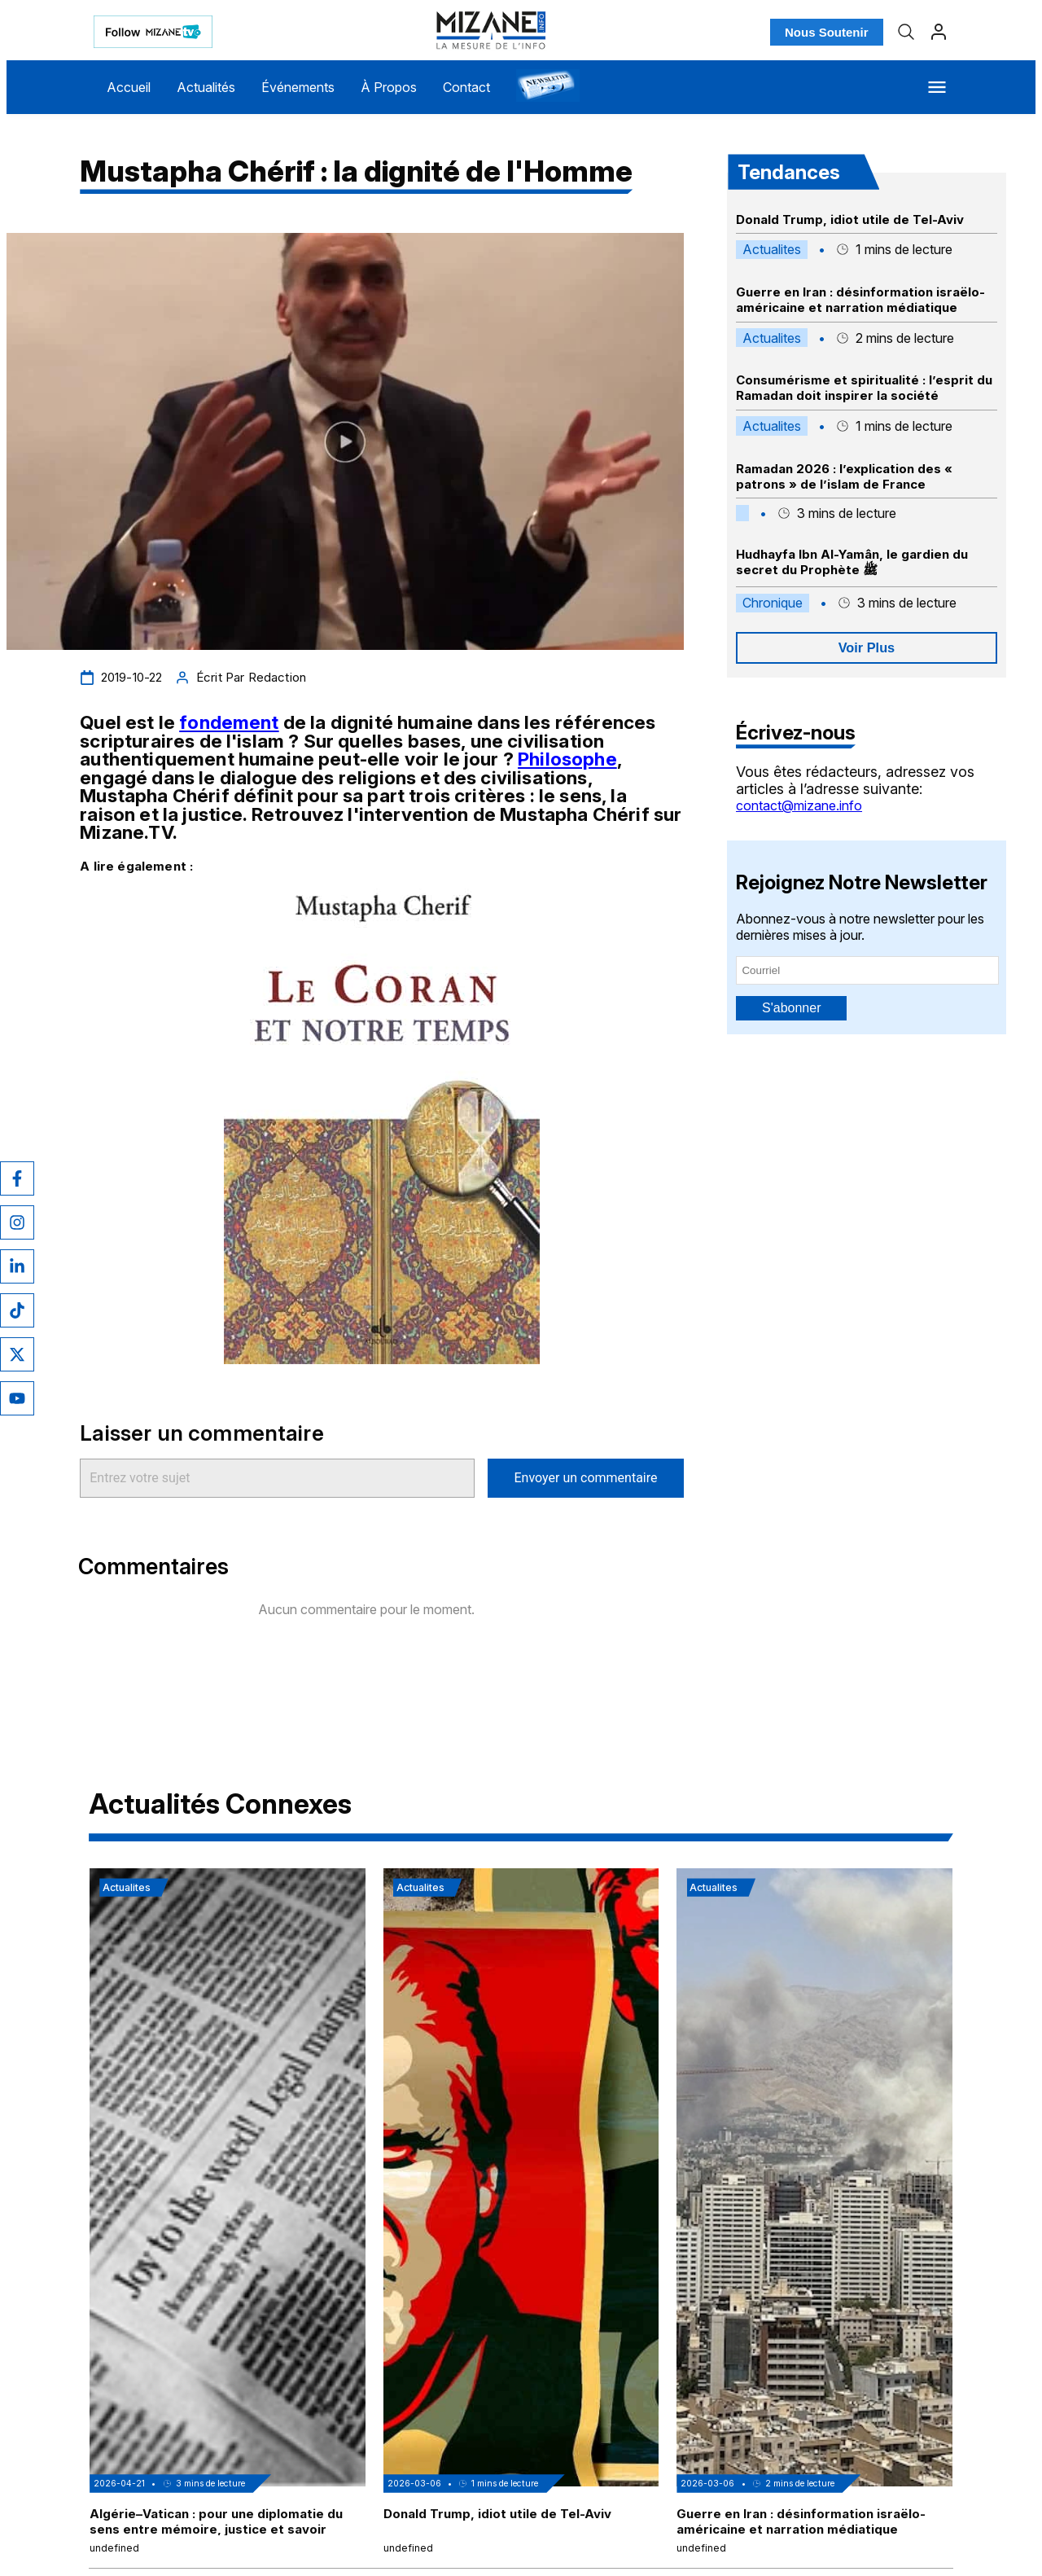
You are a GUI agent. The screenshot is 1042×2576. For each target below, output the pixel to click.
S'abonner (791, 1008)
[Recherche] (906, 32)
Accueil (129, 87)
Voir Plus (866, 647)
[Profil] (938, 32)
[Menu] (937, 87)
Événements (298, 87)
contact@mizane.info (799, 805)
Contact (466, 87)
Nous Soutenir (827, 32)
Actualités (206, 87)
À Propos (389, 87)
